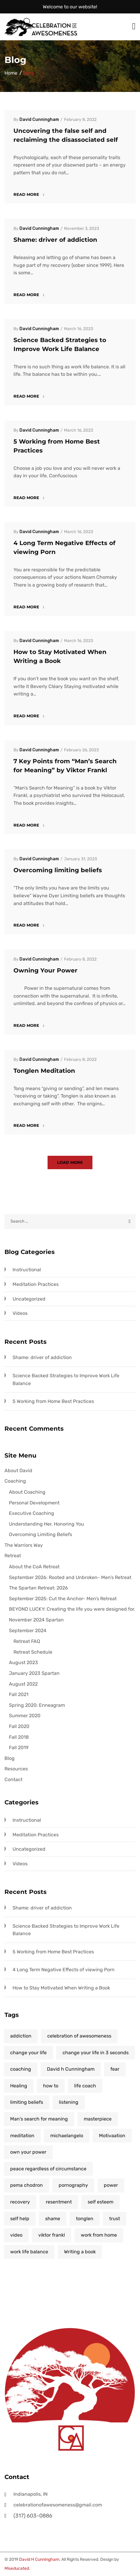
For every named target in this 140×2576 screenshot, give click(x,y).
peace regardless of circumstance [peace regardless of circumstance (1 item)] (48, 2169)
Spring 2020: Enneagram (37, 1705)
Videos (20, 1313)
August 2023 (23, 1662)
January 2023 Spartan (34, 1673)
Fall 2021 (18, 1694)
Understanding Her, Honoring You (46, 1524)
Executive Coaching (31, 1513)
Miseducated (16, 2568)
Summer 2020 (24, 1715)
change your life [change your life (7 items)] (28, 2052)
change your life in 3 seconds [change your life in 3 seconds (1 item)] (96, 2052)
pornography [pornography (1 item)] (73, 2185)
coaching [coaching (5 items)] (20, 2069)
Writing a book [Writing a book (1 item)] (80, 2252)
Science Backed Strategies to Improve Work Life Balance (66, 1379)
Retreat (12, 1555)
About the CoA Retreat (34, 1566)
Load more (70, 1162)
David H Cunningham (39, 2559)
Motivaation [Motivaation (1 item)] (112, 2135)
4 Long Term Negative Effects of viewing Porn (64, 1969)
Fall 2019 (18, 1747)
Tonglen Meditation (44, 1070)
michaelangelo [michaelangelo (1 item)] (66, 2135)
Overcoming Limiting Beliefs (40, 1534)
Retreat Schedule (32, 1652)
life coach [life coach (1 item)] (85, 2086)
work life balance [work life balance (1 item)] (29, 2252)
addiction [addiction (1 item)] (20, 2036)
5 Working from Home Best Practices (53, 1401)
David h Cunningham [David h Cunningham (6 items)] (71, 2069)
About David (18, 1470)
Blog (9, 1758)
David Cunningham (39, 119)
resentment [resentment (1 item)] (59, 2202)
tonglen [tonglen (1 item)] (84, 2218)
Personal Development (34, 1503)
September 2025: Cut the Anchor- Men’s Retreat (63, 1598)
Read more (28, 194)
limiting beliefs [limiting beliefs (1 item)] (26, 2102)
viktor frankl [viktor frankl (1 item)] (51, 2235)
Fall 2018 (19, 1737)
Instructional (27, 1269)
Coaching (15, 1481)
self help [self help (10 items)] (19, 2218)
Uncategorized (29, 1299)
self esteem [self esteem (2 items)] (100, 2202)
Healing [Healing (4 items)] (18, 2086)
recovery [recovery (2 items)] (20, 2202)
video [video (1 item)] (16, 2235)
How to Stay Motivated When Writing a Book (61, 1988)
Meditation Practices (36, 1284)
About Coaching (27, 1492)
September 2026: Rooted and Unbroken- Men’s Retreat (70, 1577)
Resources (16, 1769)
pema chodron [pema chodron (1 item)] (26, 2185)
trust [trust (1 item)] (114, 2218)
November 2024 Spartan (36, 1620)
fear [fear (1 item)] (114, 2069)
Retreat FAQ (26, 1641)
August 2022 (23, 1684)
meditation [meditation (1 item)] (22, 2135)
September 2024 (27, 1630)
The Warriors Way (23, 1545)
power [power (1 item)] (111, 2185)
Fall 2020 (19, 1726)
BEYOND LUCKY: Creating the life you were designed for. (72, 1609)
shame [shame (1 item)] (52, 2218)
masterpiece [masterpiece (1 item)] (98, 2119)
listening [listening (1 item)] (68, 2102)
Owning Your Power (45, 970)
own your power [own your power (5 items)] (28, 2152)
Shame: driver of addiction (55, 239)
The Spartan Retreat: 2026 (38, 1588)
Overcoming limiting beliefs (57, 870)
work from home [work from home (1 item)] (99, 2235)
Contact (13, 1779)
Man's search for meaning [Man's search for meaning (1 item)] (39, 2119)
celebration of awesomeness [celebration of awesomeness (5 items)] (79, 2036)
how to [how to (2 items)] (50, 2086)
